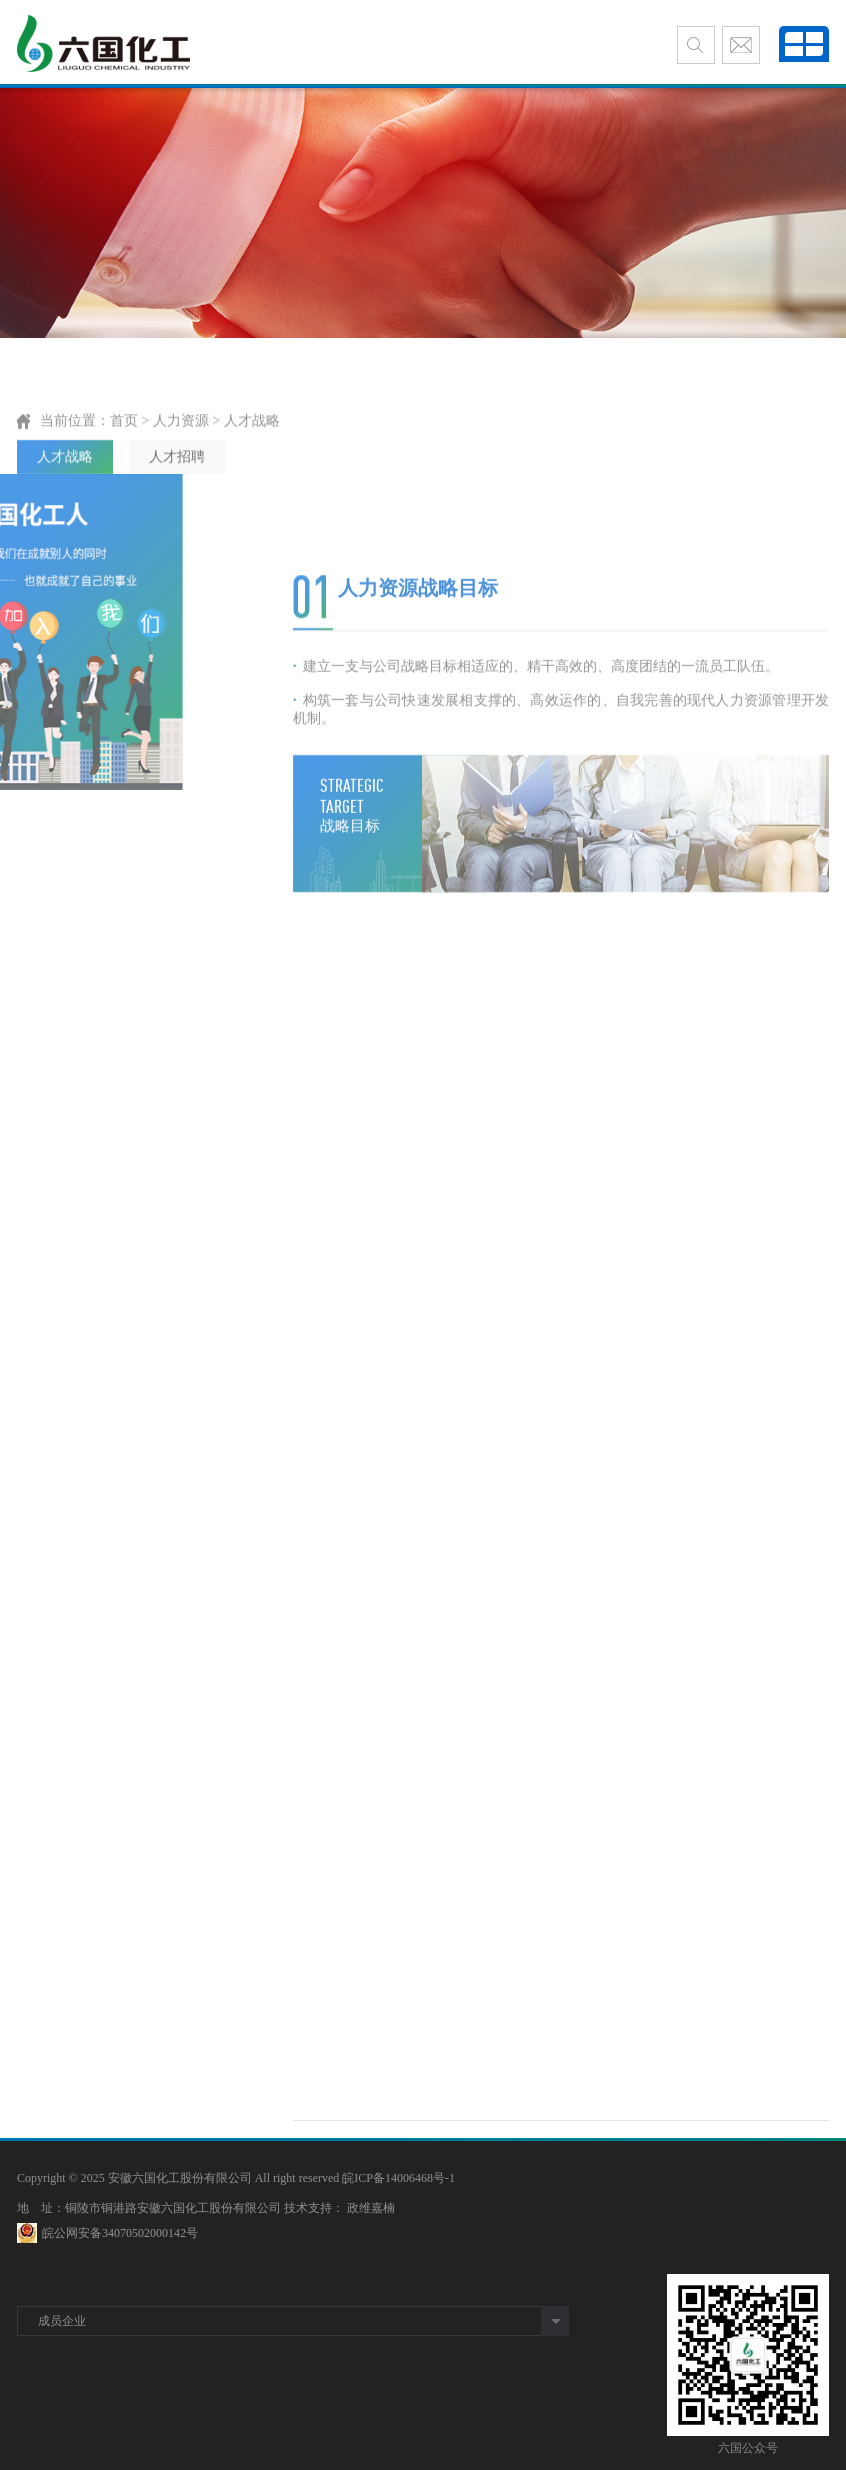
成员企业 (62, 2321)
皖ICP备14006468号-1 (398, 2178)
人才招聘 (177, 498)
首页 (124, 462)
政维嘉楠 (371, 2208)
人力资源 (181, 462)
